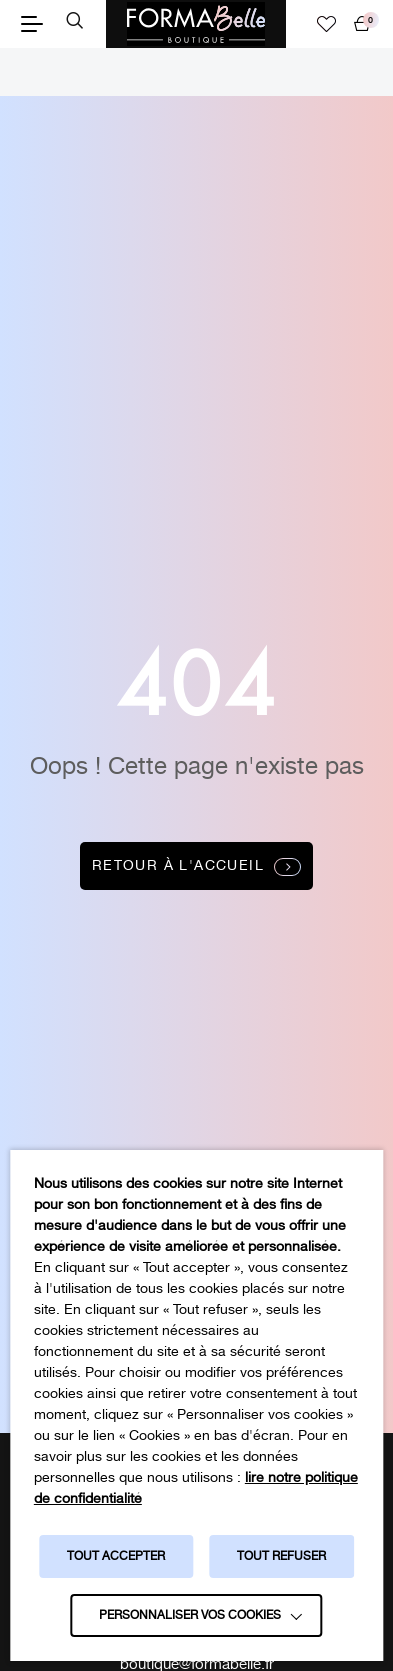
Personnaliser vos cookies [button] (190, 1615)
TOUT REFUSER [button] (281, 1556)
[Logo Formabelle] (196, 24)
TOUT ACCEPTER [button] (116, 1556)
